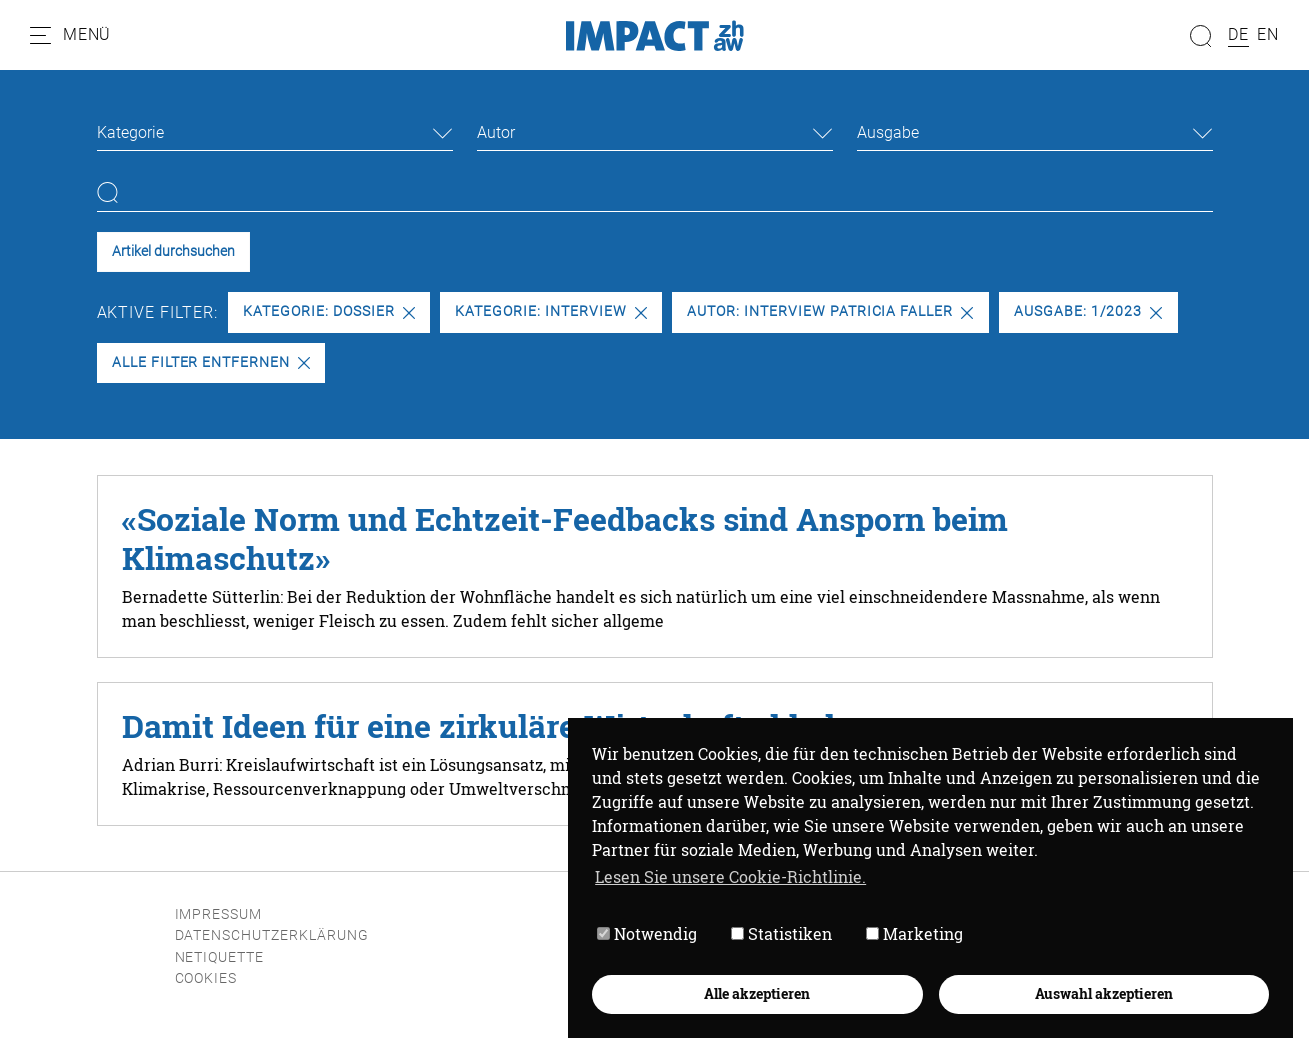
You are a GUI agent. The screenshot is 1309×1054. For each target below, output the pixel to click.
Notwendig (647, 933)
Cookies (206, 978)
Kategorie (130, 132)
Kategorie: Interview (550, 311)
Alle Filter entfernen (211, 362)
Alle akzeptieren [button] (757, 993)
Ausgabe (888, 132)
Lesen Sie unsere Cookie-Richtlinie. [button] (730, 876)
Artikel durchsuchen (173, 251)
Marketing (914, 933)
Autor (496, 132)
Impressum (219, 914)
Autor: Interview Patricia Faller (830, 311)
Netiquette (220, 957)
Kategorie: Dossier (328, 311)
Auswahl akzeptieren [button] (1104, 993)
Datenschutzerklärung (272, 935)
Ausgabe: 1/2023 (1088, 311)
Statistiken (781, 933)
